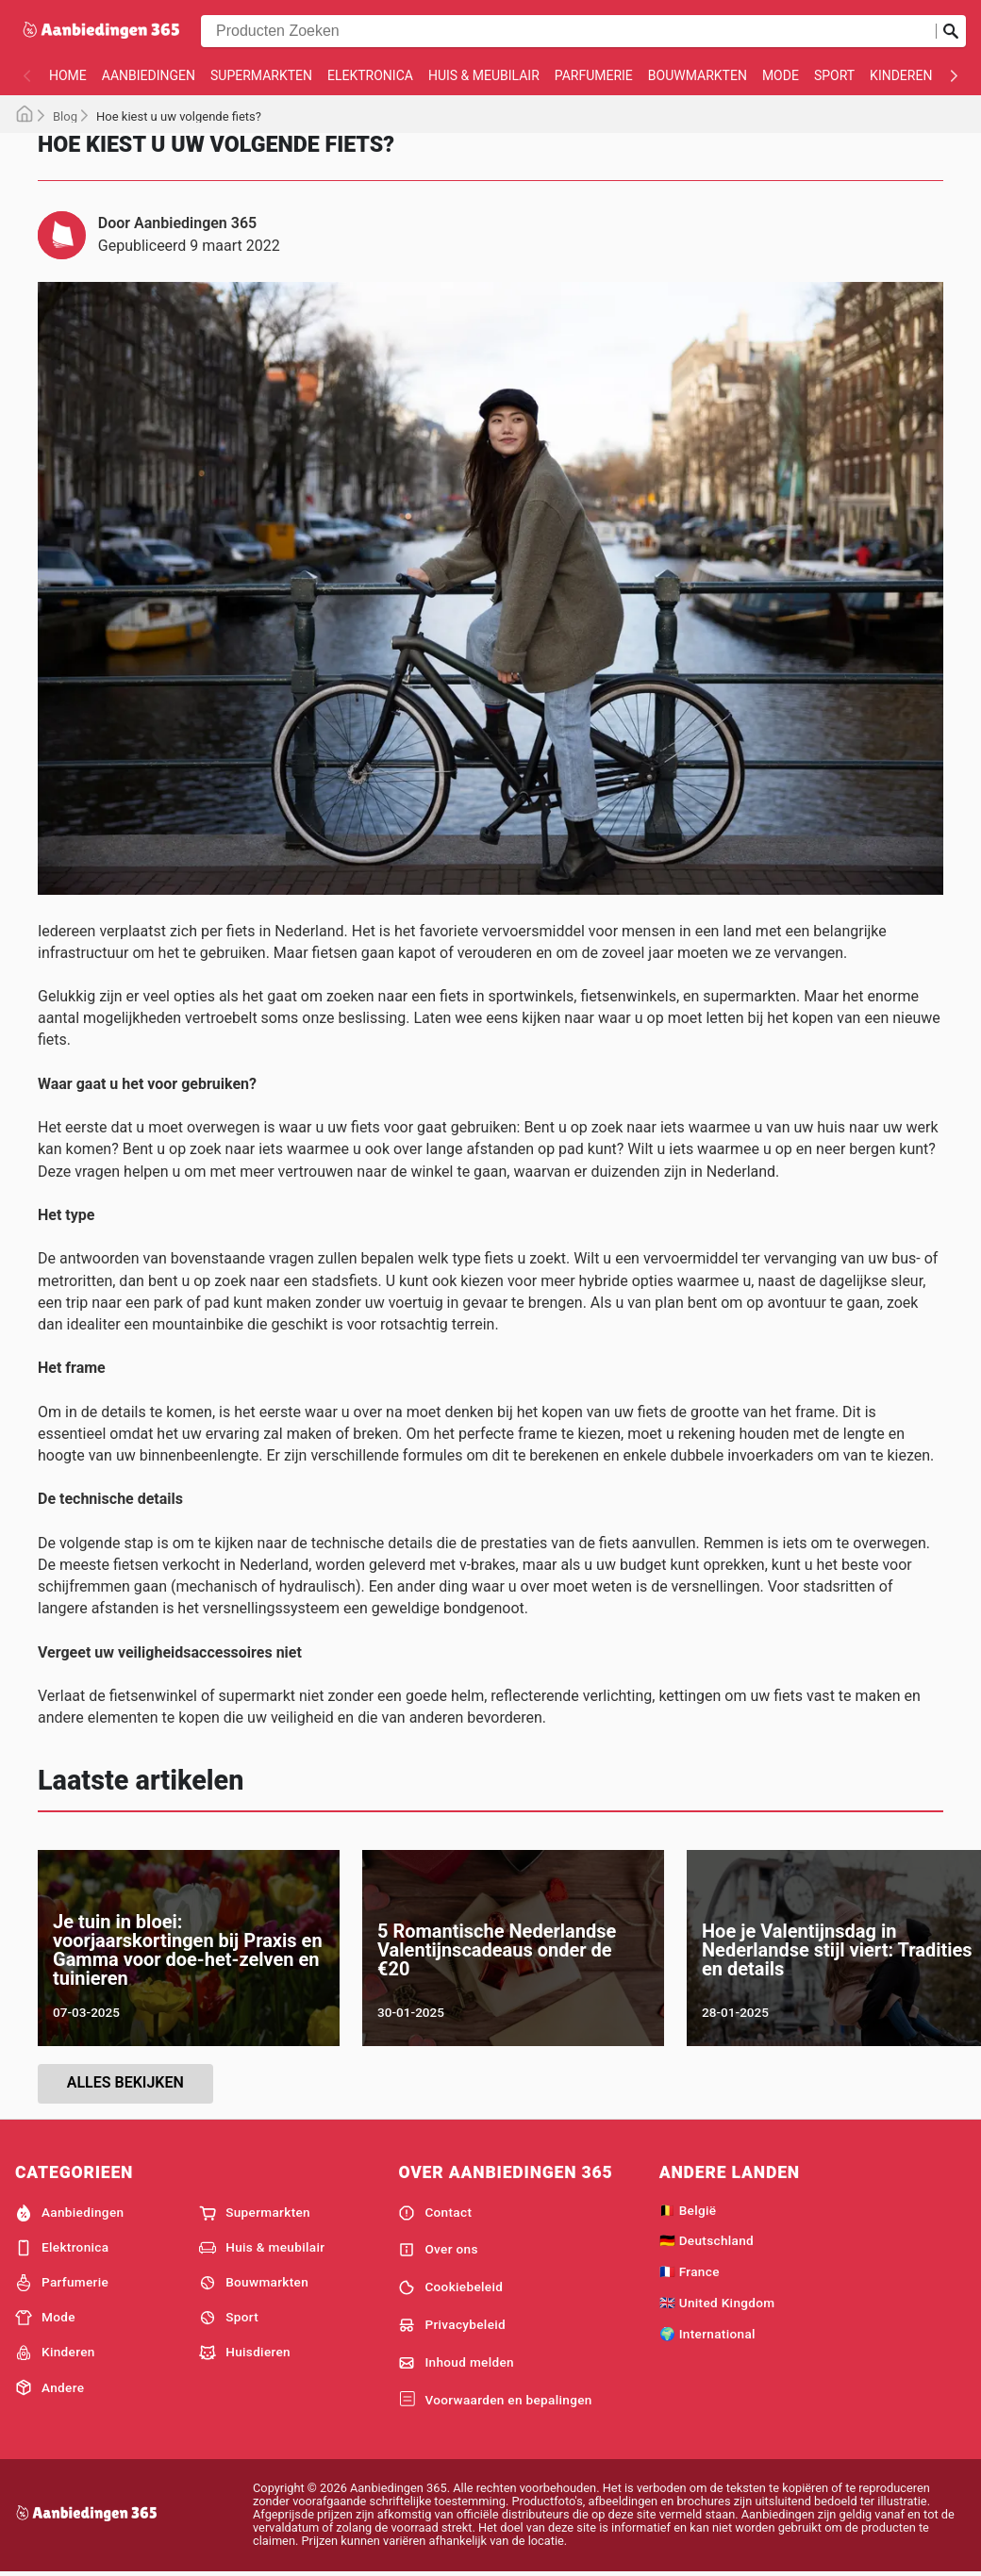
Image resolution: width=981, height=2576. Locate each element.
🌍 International (707, 2333)
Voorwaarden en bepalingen (494, 2399)
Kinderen (901, 75)
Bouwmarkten (697, 75)
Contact (435, 2212)
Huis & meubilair (484, 75)
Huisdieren (245, 2352)
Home (68, 75)
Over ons (437, 2249)
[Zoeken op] (951, 31)
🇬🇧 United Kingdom (717, 2302)
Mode (780, 75)
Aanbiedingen (148, 75)
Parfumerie (594, 75)
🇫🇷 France (689, 2271)
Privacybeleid (452, 2325)
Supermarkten (261, 75)
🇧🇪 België (688, 2210)
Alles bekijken (125, 2082)
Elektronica (370, 75)
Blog (65, 116)
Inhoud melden (456, 2362)
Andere (49, 2387)
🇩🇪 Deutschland (706, 2240)
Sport (834, 75)
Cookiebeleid (450, 2287)
